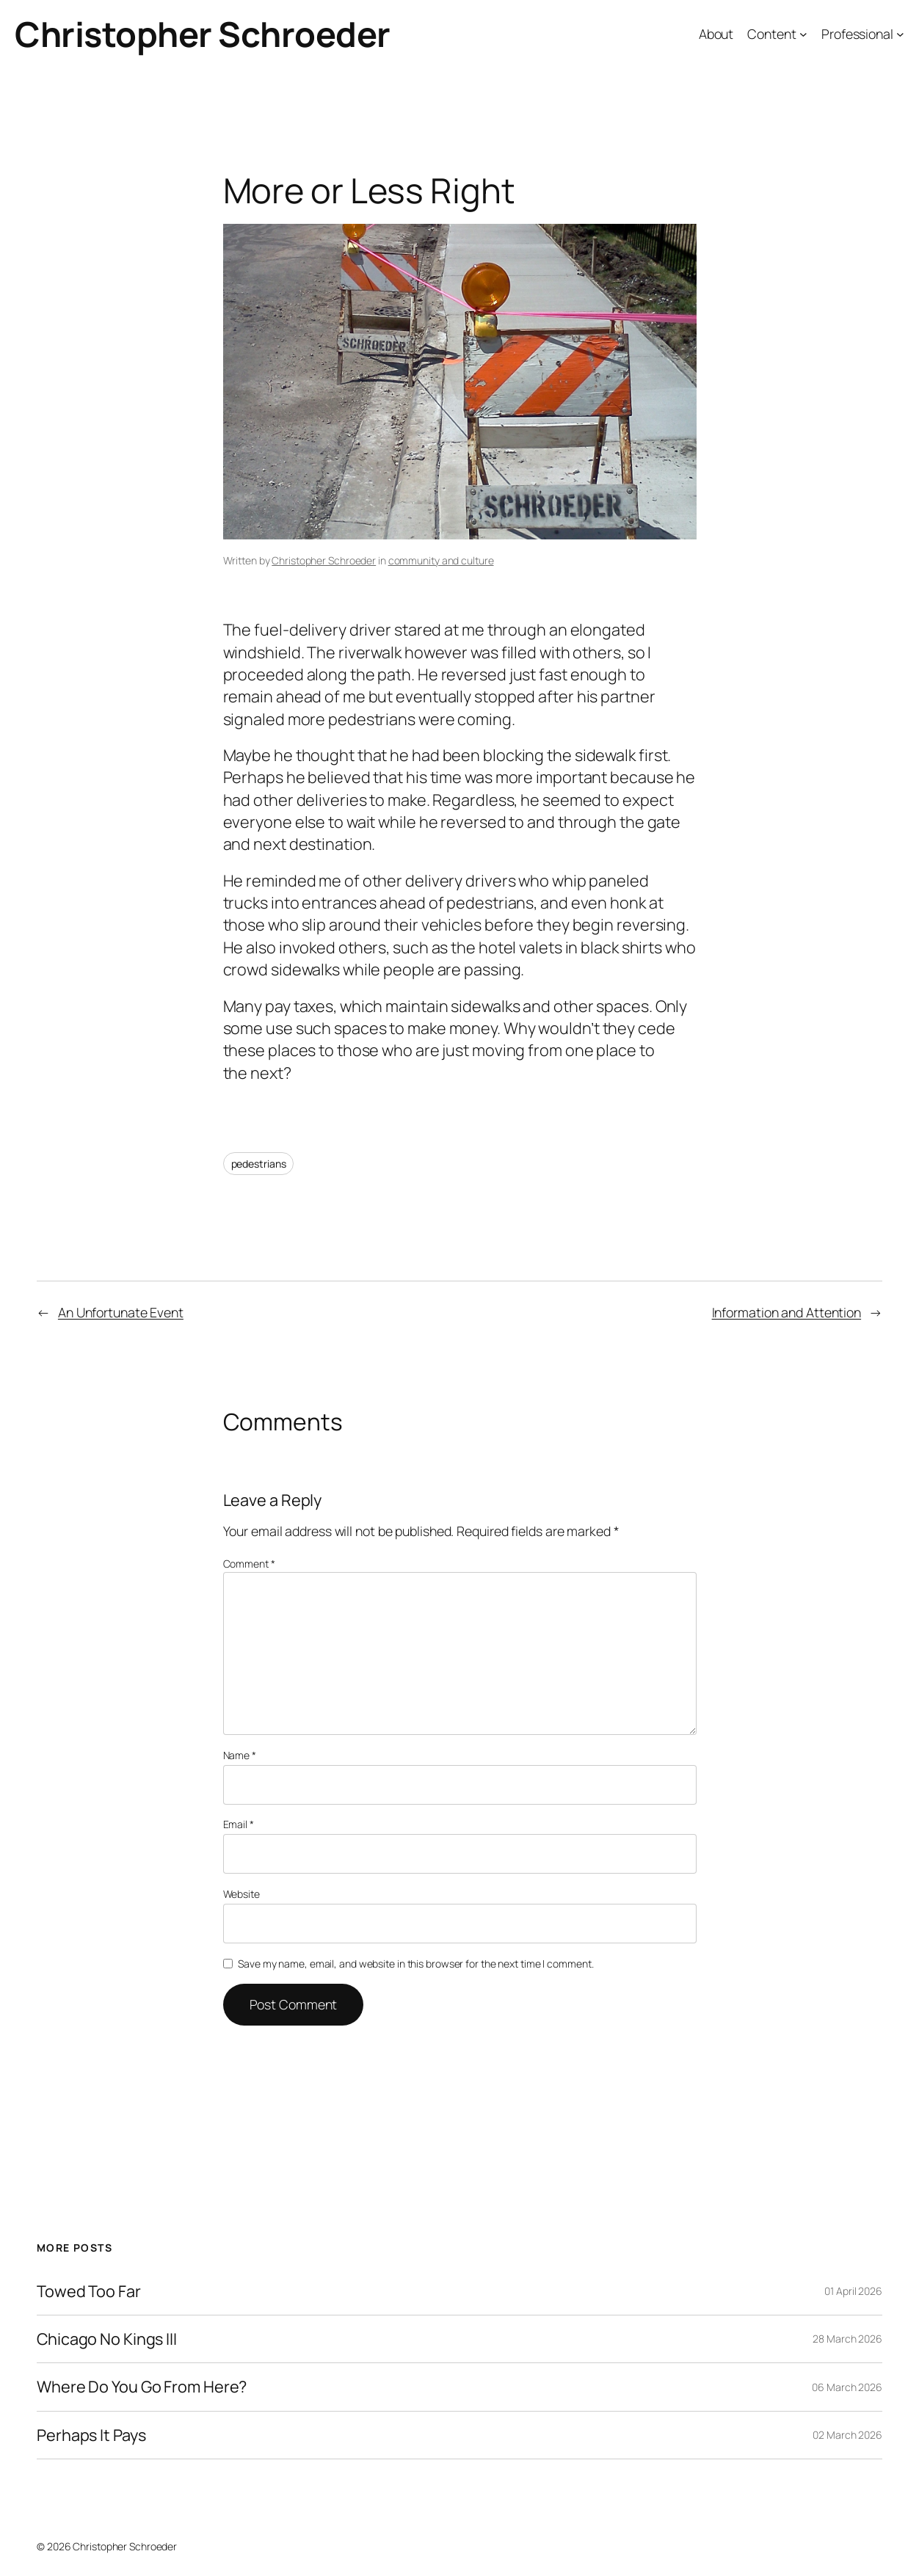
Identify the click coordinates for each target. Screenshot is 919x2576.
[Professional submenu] (900, 34)
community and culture (441, 560)
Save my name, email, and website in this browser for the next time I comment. (415, 1964)
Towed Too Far (89, 2291)
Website (241, 1894)
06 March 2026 (847, 2387)
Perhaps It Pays (91, 2435)
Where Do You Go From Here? (142, 2386)
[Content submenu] (803, 34)
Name (239, 1755)
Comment (249, 1564)
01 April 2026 (853, 2291)
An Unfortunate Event (121, 1312)
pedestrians (258, 1164)
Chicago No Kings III (107, 2339)
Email (238, 1824)
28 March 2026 (847, 2339)
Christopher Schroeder (203, 33)
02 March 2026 (847, 2435)
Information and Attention (787, 1312)
